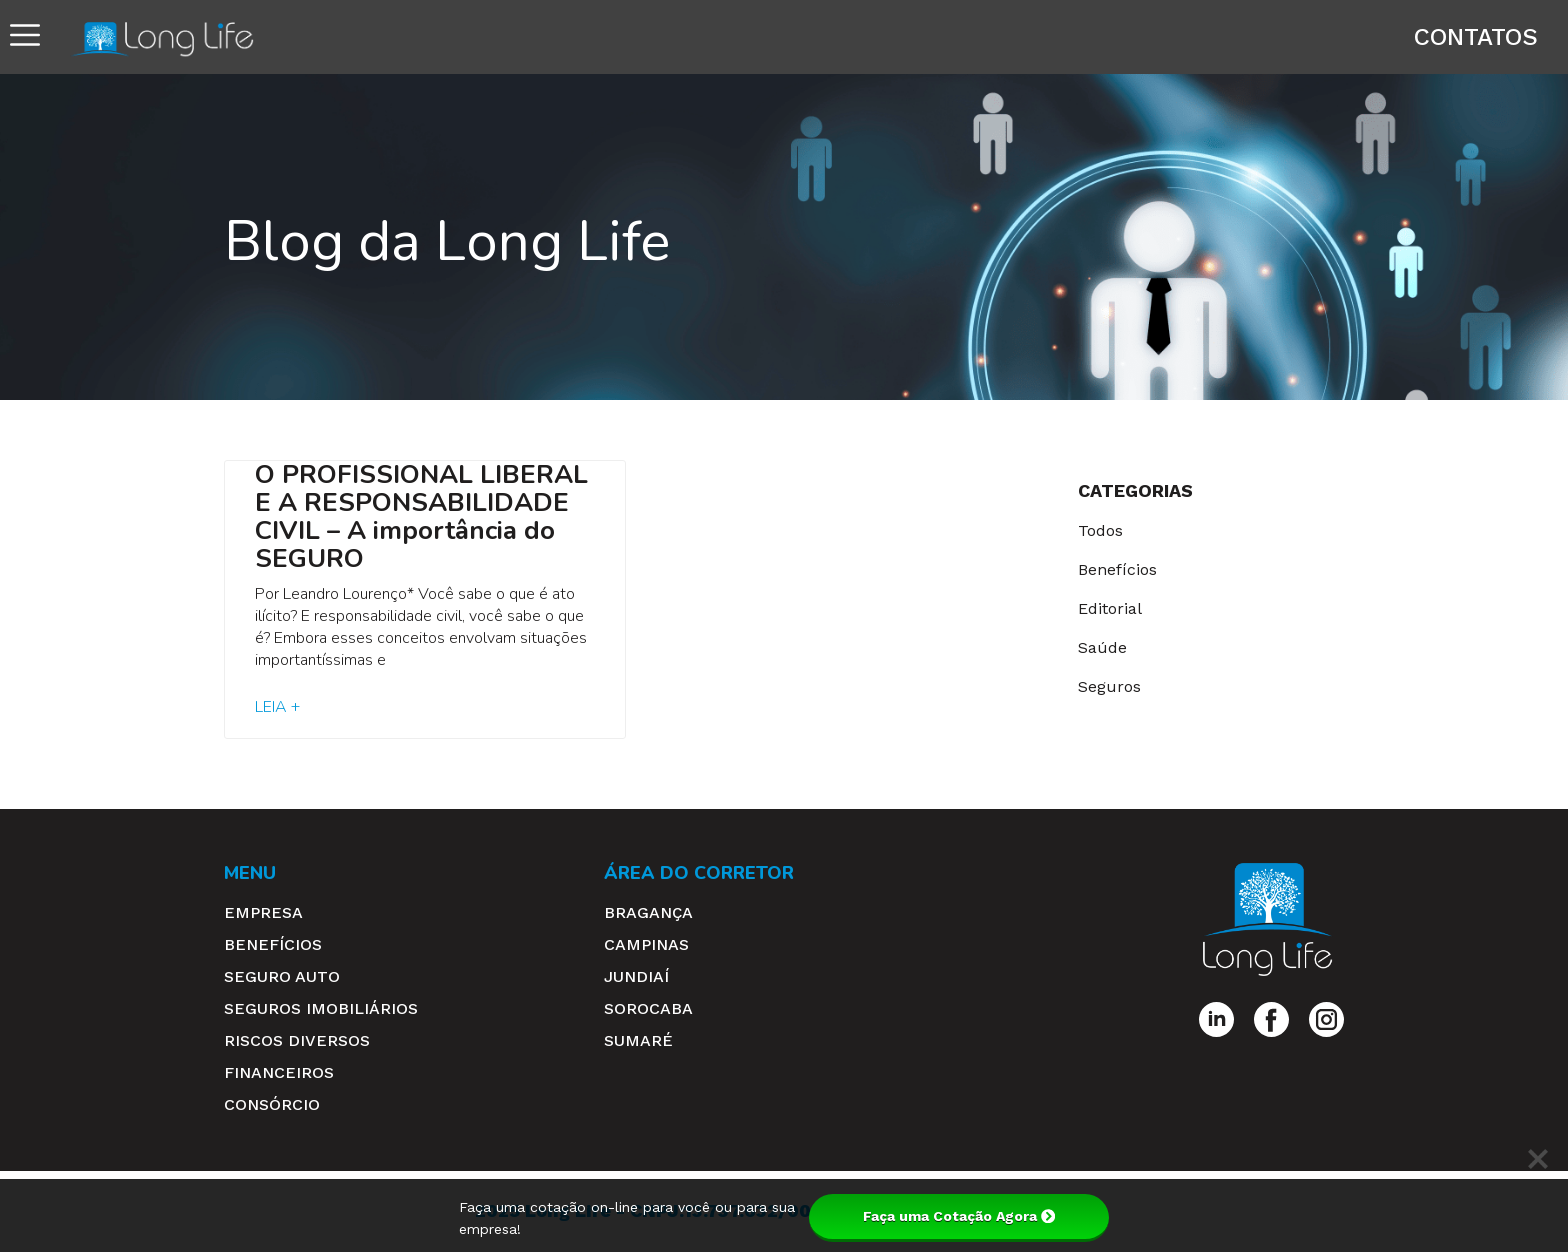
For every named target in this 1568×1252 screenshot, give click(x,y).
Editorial (1110, 608)
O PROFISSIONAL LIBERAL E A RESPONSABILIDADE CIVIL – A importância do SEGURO (421, 516)
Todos (1100, 530)
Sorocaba (648, 1008)
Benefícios (1117, 569)
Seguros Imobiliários (321, 1008)
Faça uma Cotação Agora (959, 1216)
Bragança (648, 912)
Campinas (646, 944)
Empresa (263, 912)
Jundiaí (636, 976)
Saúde (1102, 647)
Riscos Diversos (297, 1040)
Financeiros (279, 1072)
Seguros (1109, 686)
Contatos (1476, 37)
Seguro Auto (282, 976)
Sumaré (638, 1040)
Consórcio (272, 1104)
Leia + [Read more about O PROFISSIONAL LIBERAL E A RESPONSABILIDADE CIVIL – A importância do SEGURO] (277, 707)
